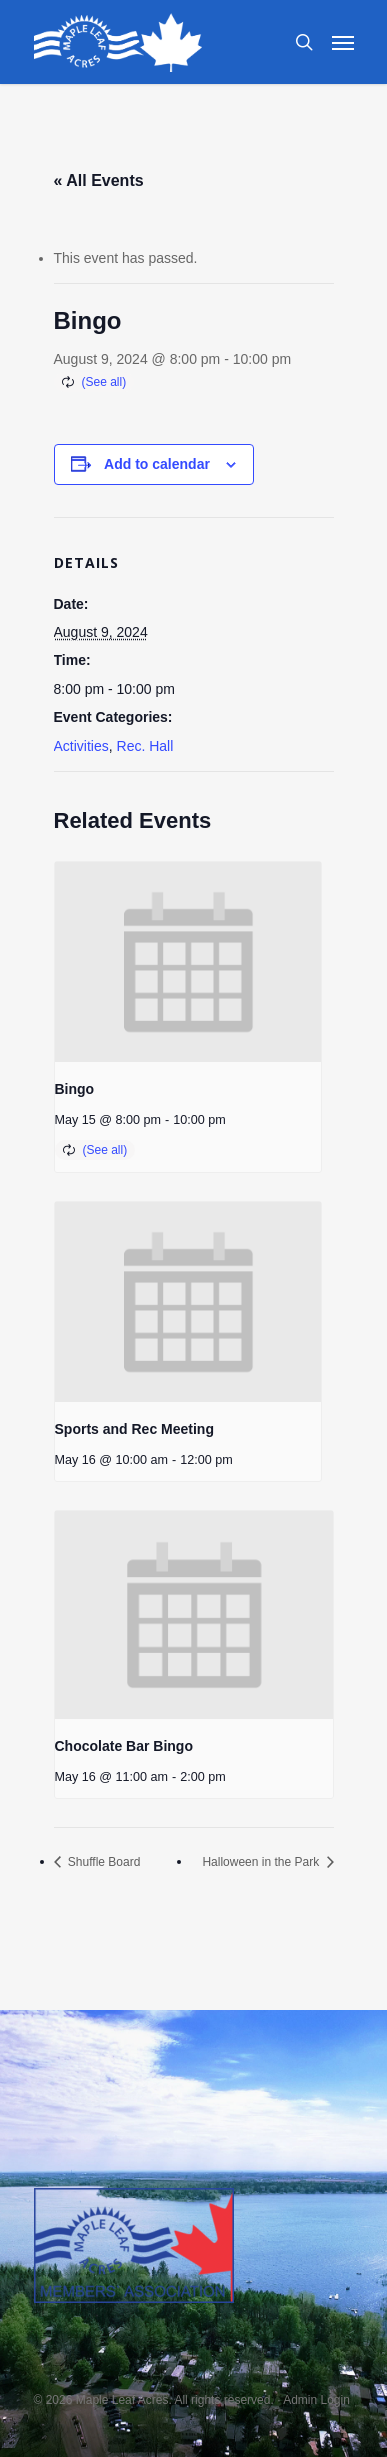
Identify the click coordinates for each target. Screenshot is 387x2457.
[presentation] (188, 962)
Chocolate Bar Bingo (124, 1746)
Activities (81, 746)
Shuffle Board (103, 1862)
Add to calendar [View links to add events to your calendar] (157, 464)
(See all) (104, 382)
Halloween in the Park (262, 1862)
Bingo (75, 1089)
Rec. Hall (145, 746)
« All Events (99, 180)
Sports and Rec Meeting (134, 1429)
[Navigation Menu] (343, 42)
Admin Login (316, 2400)
